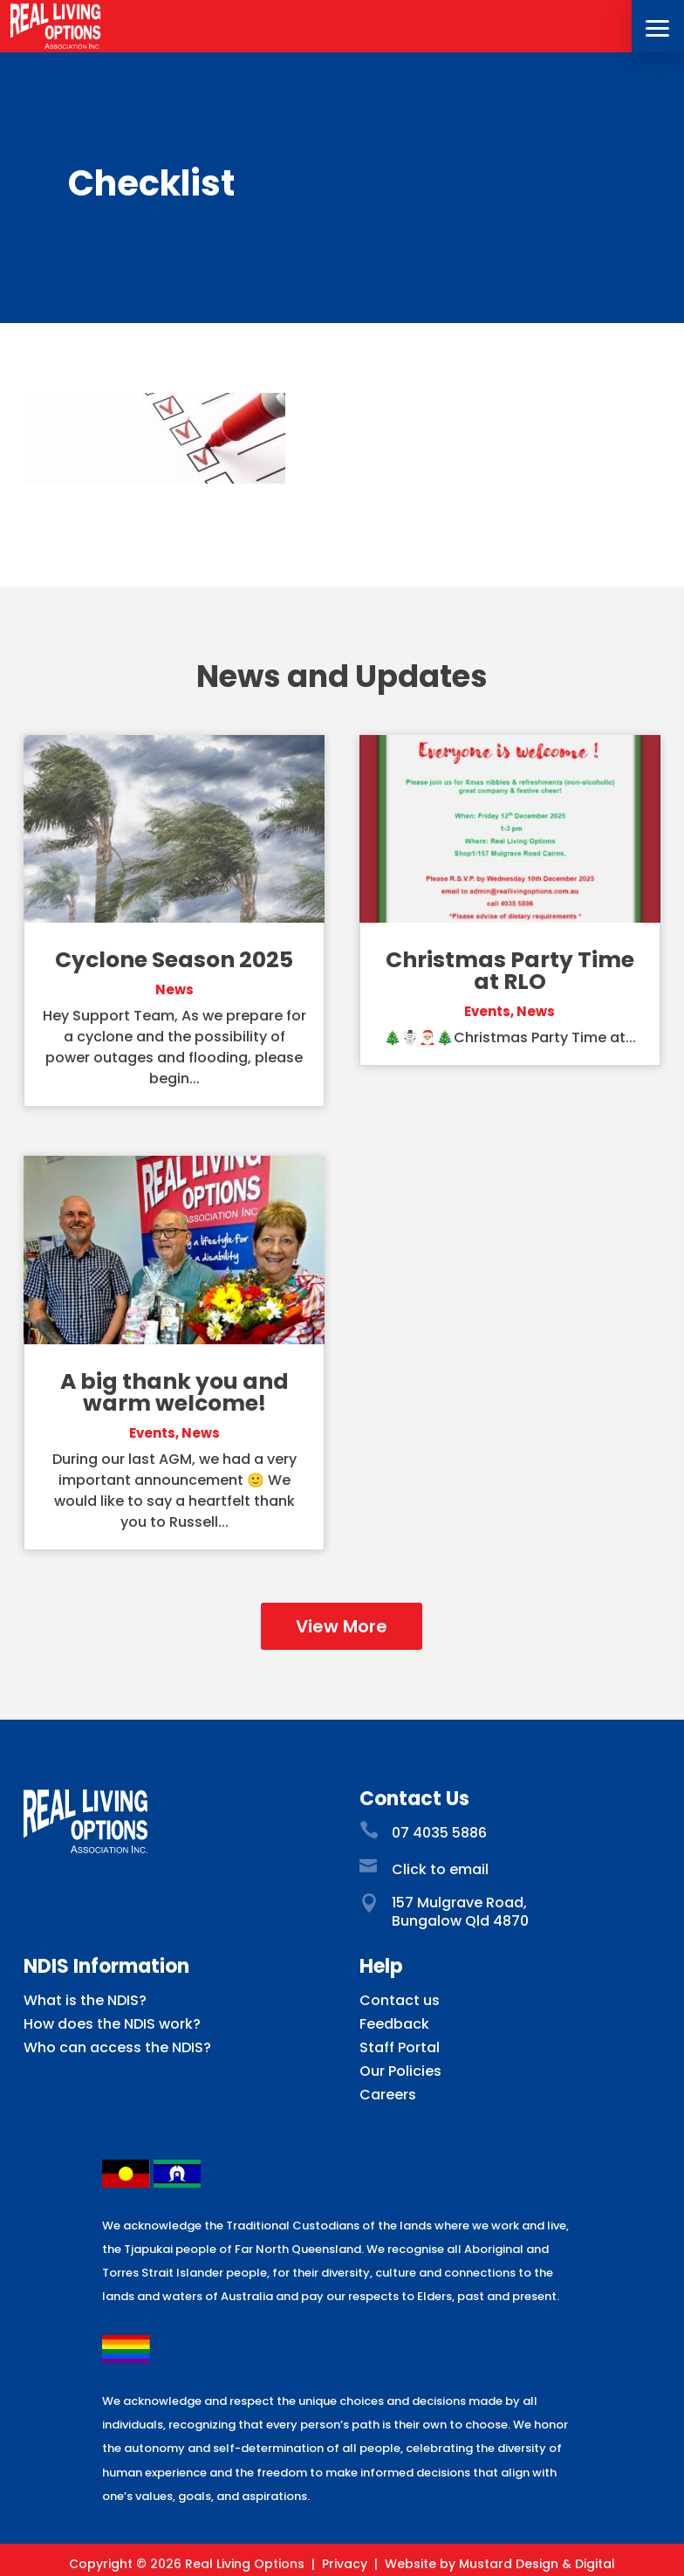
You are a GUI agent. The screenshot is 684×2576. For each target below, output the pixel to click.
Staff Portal (399, 2047)
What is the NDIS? (85, 2000)
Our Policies (400, 2071)
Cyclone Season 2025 (174, 960)
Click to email (440, 1869)
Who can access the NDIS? (117, 2047)
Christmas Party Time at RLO (510, 971)
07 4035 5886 (439, 1833)
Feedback (394, 2024)
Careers (387, 2095)
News (174, 989)
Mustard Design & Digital (537, 2564)
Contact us (399, 2000)
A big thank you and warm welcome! (174, 1392)
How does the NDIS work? (112, 2024)
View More (341, 1626)
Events (152, 1433)
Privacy (344, 2564)
